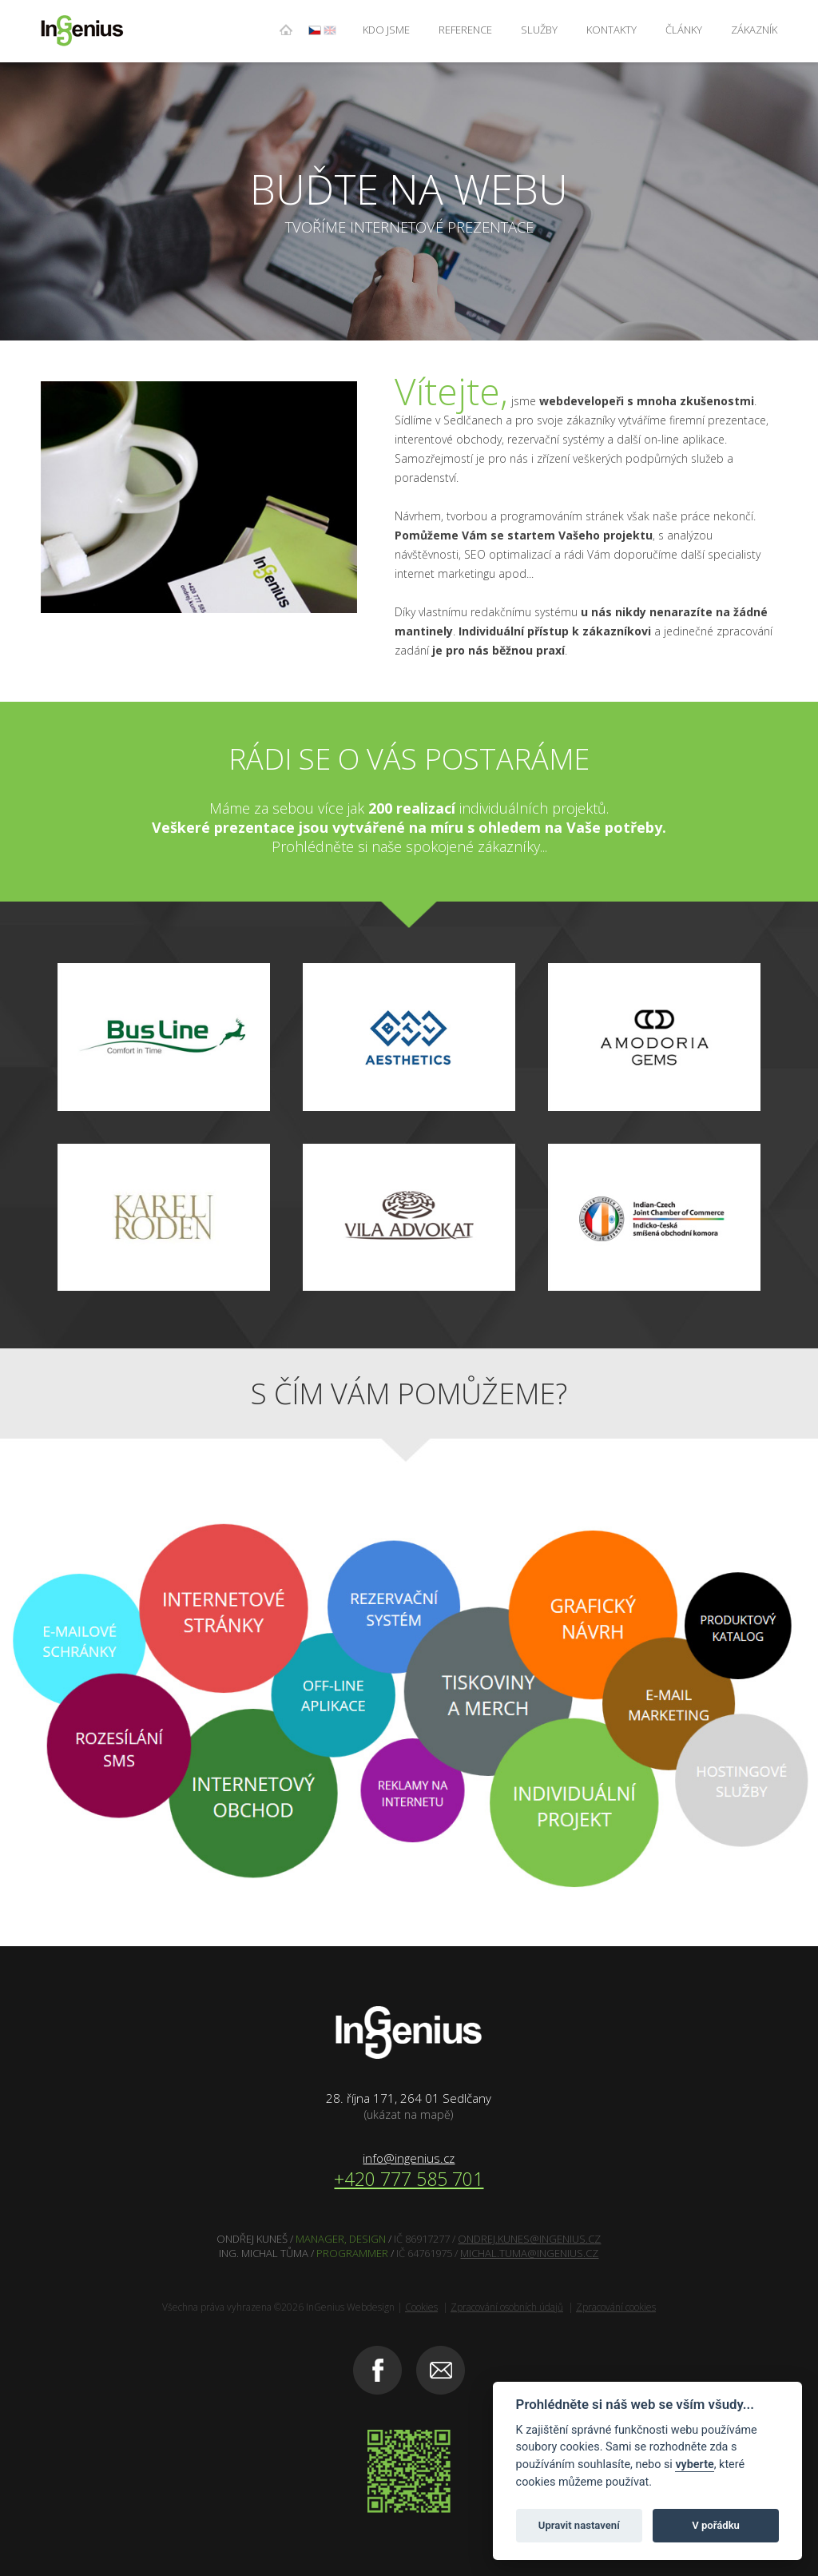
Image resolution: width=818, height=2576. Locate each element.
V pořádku (716, 2525)
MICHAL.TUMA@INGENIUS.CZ (529, 2253)
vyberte (694, 2464)
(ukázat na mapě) (408, 2114)
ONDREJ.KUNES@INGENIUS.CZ (529, 2239)
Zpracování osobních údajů (507, 2307)
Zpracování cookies (616, 2307)
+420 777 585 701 (408, 2179)
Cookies (421, 2307)
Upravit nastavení (579, 2525)
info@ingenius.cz (409, 2158)
